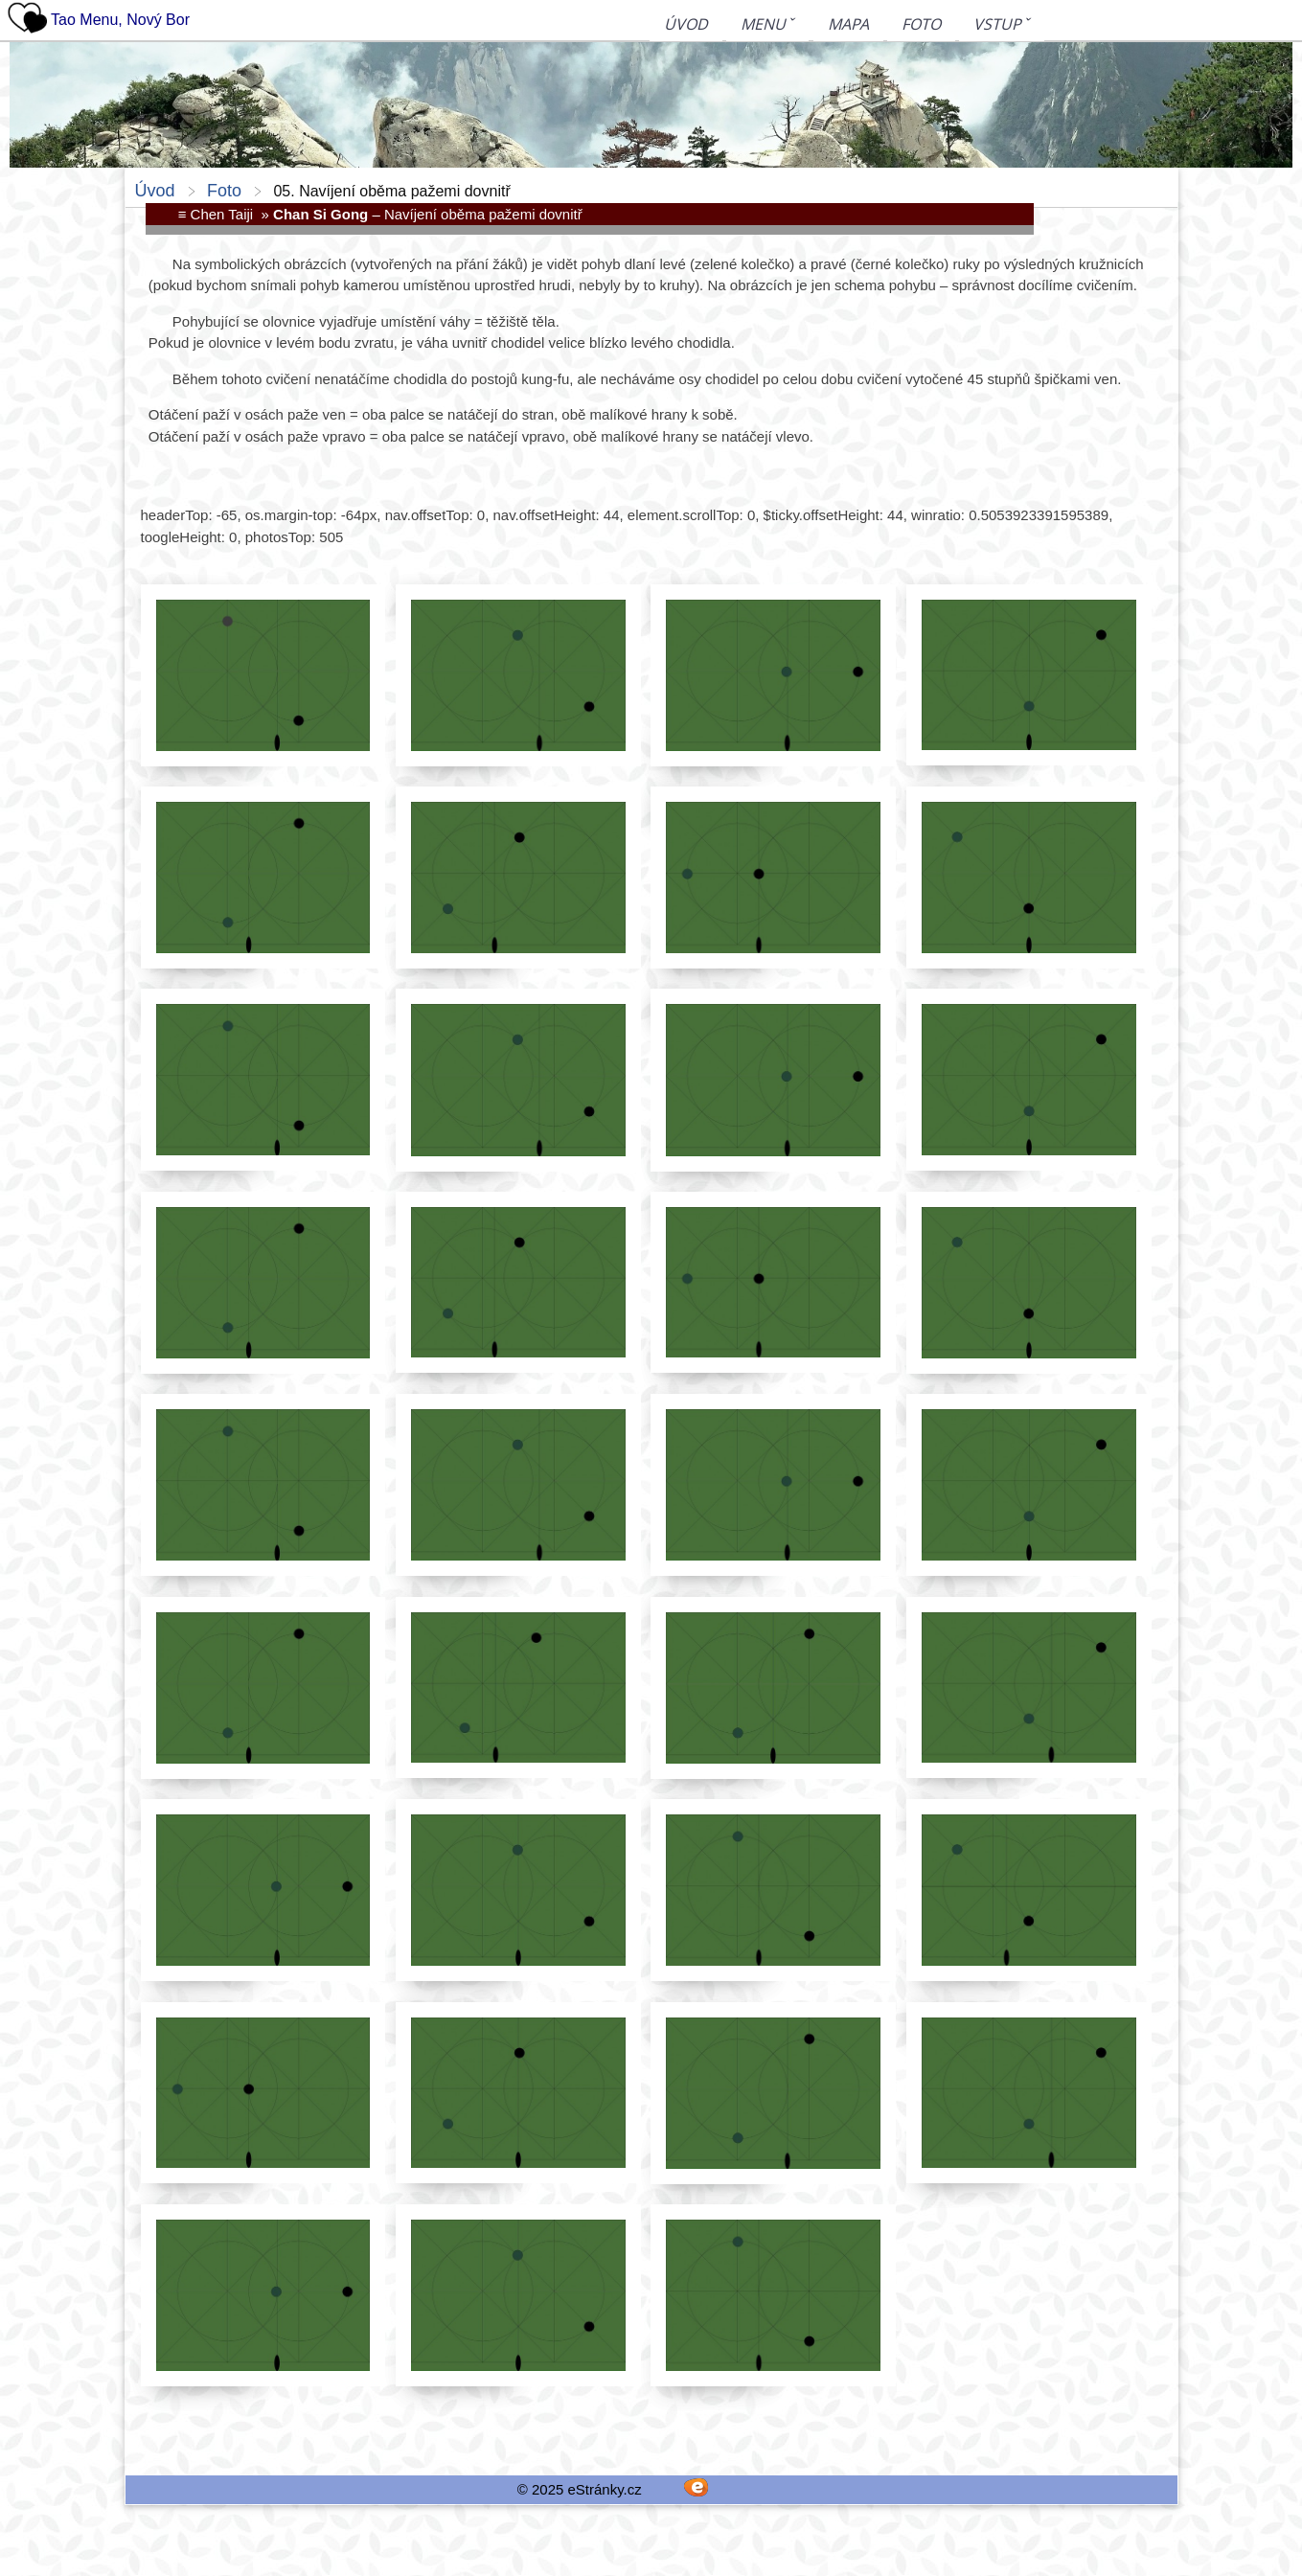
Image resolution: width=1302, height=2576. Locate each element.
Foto (921, 25)
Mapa (848, 25)
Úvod (686, 25)
